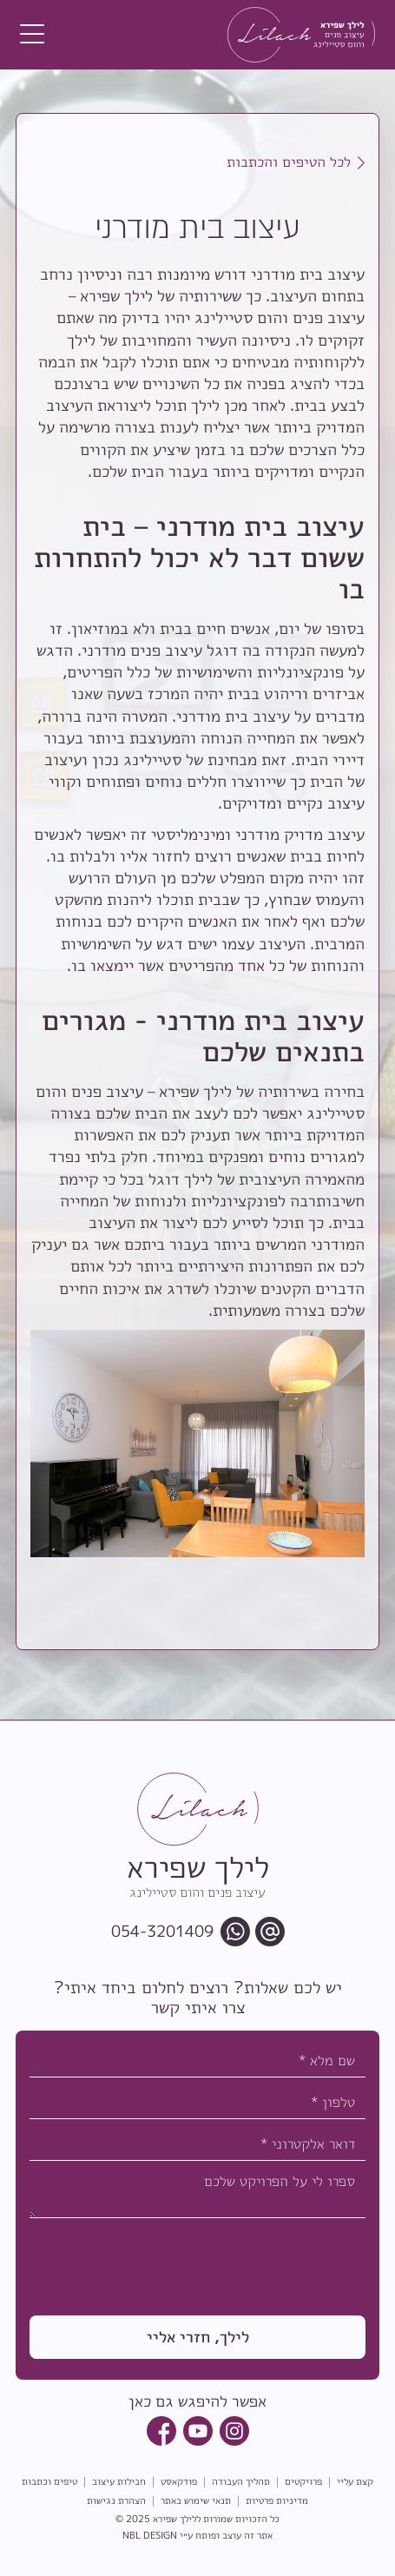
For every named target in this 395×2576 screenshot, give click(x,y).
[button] (32, 35)
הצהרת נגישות (116, 2501)
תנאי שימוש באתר (196, 2501)
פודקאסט (179, 2481)
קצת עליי (355, 2481)
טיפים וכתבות (49, 2481)
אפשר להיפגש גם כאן (197, 2401)
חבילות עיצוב (119, 2481)
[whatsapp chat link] (235, 1931)
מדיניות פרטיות (277, 2501)
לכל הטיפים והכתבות (289, 161)
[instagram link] (234, 2431)
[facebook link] (161, 2431)
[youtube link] (198, 2431)
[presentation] (233, 2261)
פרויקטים (303, 2481)
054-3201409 (162, 1931)
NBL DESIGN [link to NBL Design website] (149, 2535)
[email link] (270, 1931)
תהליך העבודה (241, 2481)
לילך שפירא (174, 2519)
